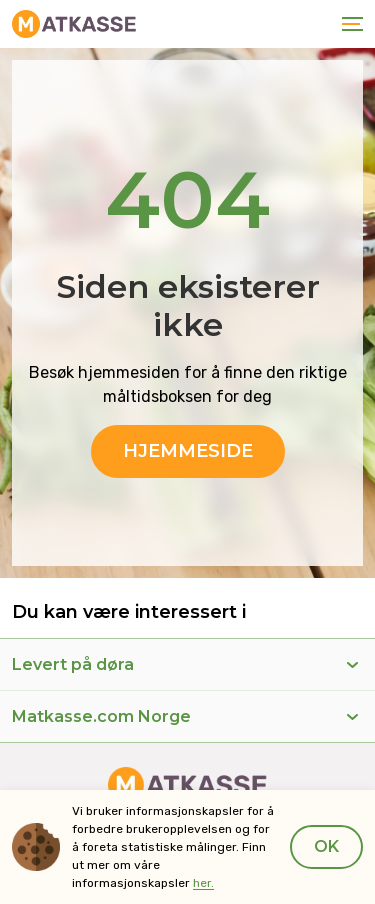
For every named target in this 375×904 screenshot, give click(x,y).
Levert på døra (73, 664)
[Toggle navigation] (348, 24)
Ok (326, 846)
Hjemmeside (188, 451)
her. (203, 883)
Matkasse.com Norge (101, 716)
